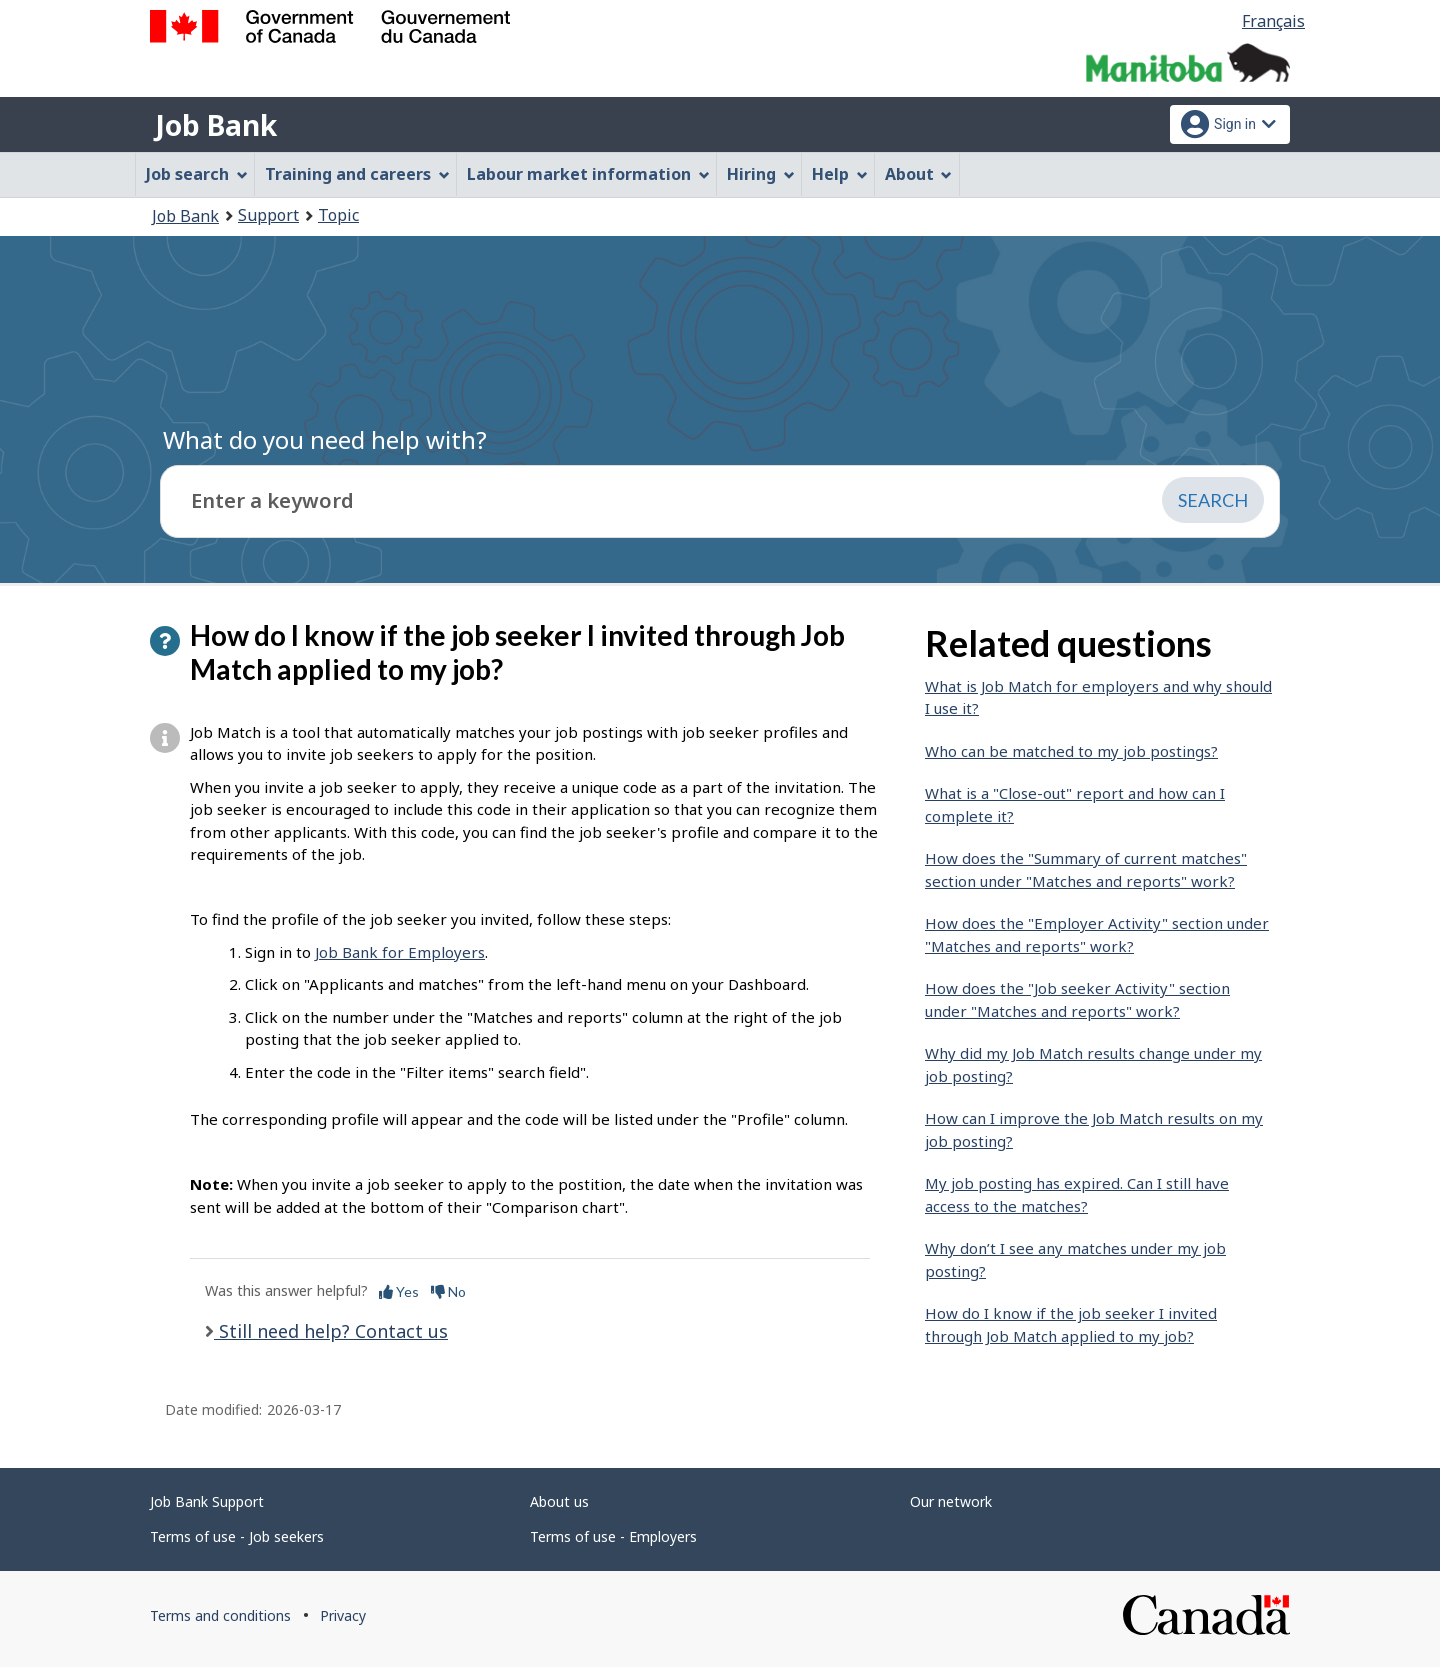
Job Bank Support (207, 1501)
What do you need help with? (325, 439)
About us (559, 1501)
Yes (399, 1291)
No (448, 1291)
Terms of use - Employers (613, 1536)
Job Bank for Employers (400, 952)
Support (268, 215)
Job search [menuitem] (197, 174)
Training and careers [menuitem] (357, 174)
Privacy (343, 1615)
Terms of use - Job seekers (237, 1536)
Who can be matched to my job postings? (1071, 751)
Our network (951, 1501)
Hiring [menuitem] (761, 174)
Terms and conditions (220, 1615)
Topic (338, 215)
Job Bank (216, 125)
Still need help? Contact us (331, 1331)
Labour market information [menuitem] (588, 174)
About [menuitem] (919, 174)
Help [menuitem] (840, 174)
